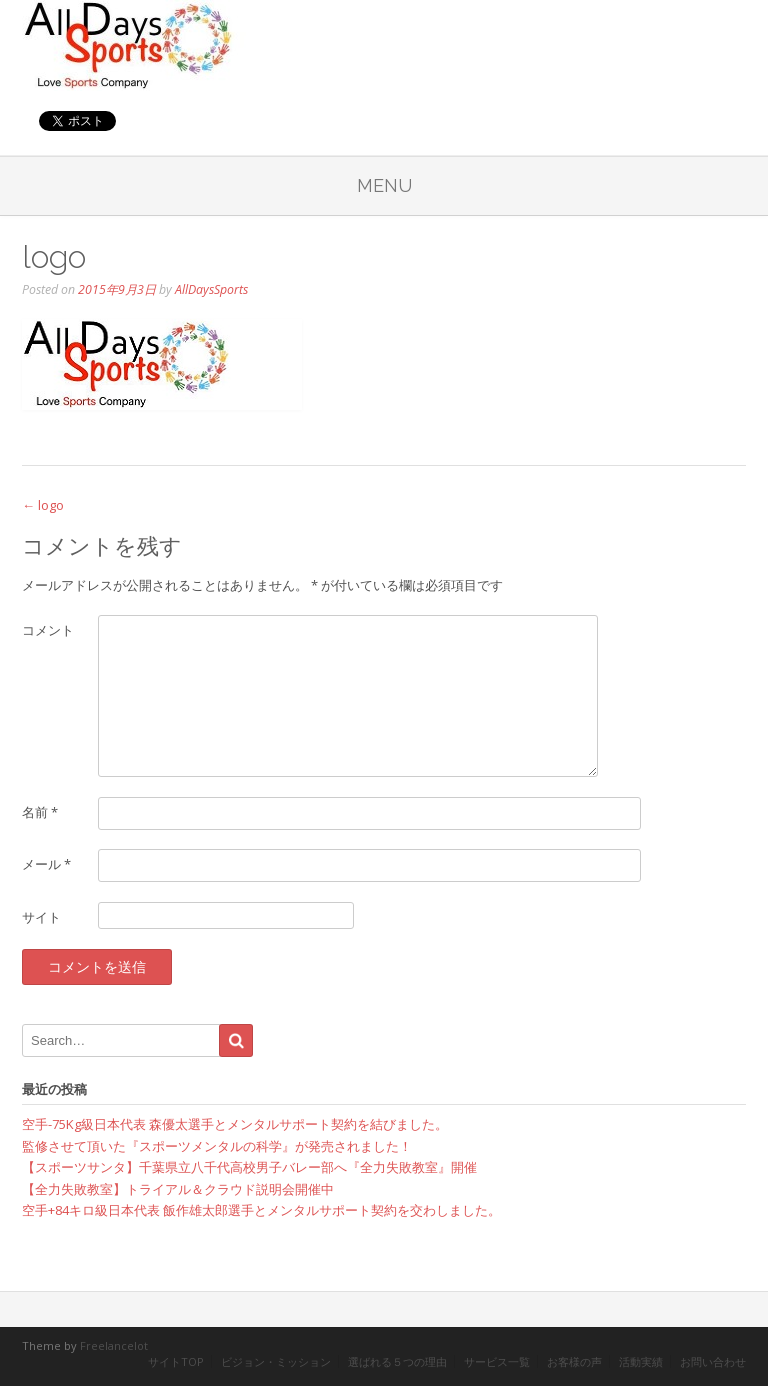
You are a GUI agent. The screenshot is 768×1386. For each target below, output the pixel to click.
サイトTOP (176, 1361)
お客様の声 (574, 1361)
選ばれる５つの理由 (397, 1361)
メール (46, 864)
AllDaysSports (211, 289)
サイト (41, 917)
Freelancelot (114, 1345)
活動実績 (641, 1361)
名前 (40, 812)
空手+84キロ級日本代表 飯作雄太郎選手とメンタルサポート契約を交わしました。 (261, 1210)
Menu (384, 185)
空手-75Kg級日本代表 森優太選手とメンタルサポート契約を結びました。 (235, 1124)
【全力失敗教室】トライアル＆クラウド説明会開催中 (178, 1189)
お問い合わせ (713, 1361)
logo (43, 505)
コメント (48, 630)
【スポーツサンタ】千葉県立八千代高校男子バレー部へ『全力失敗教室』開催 (249, 1167)
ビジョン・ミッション (276, 1361)
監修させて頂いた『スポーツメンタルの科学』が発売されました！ (217, 1146)
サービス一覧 (497, 1361)
